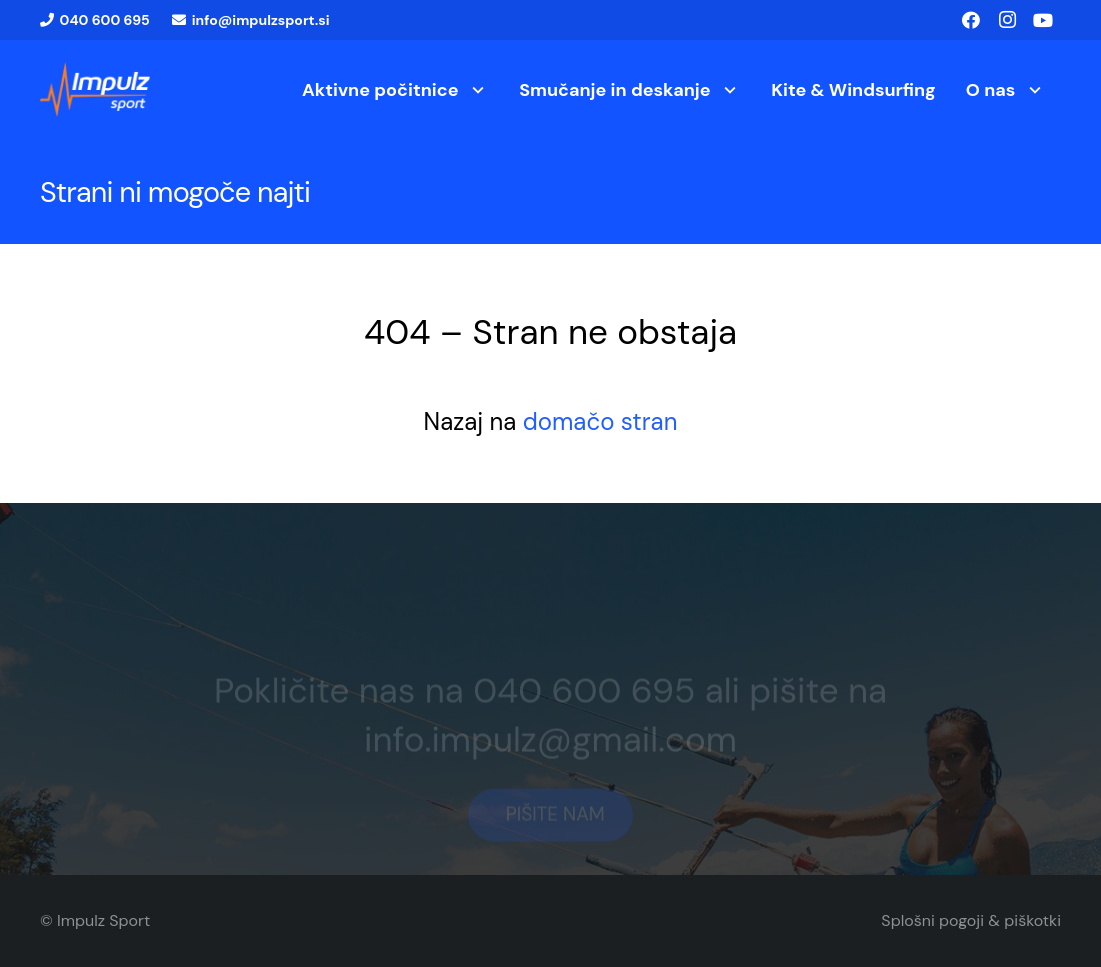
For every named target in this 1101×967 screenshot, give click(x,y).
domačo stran (600, 421)
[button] (474, 90)
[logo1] (95, 90)
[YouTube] (1043, 20)
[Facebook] (971, 20)
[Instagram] (1007, 20)
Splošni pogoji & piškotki (971, 920)
